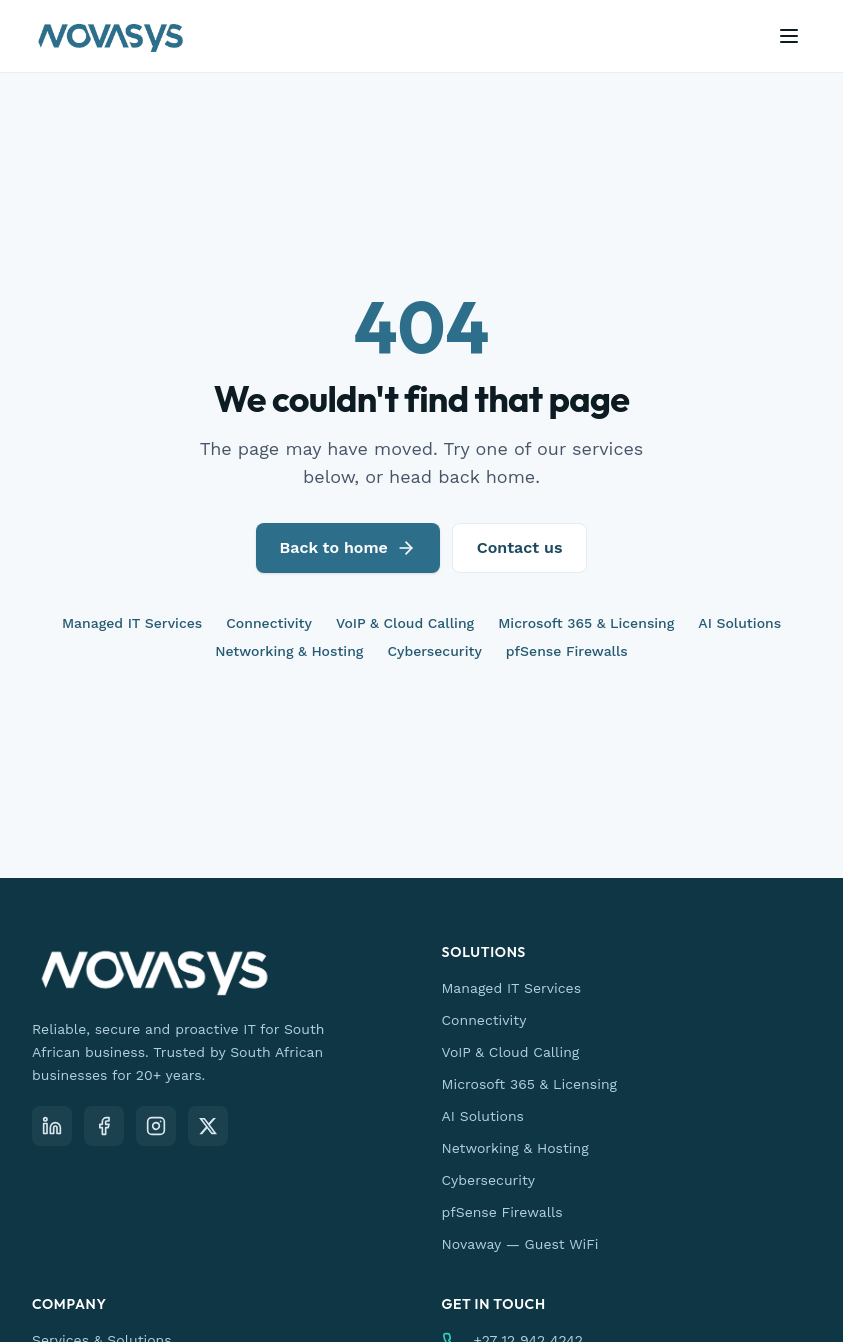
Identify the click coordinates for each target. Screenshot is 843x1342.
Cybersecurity (434, 651)
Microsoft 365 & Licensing (586, 623)
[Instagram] (156, 1126)
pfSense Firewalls (567, 651)
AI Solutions (739, 623)
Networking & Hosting (289, 651)
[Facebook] (104, 1126)
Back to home (348, 548)
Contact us (520, 547)
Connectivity (269, 623)
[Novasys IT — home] (110, 36)
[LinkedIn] (52, 1126)
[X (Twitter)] (208, 1126)
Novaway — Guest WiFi (520, 1244)
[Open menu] (789, 36)
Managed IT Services (132, 623)
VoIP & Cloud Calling (405, 623)
